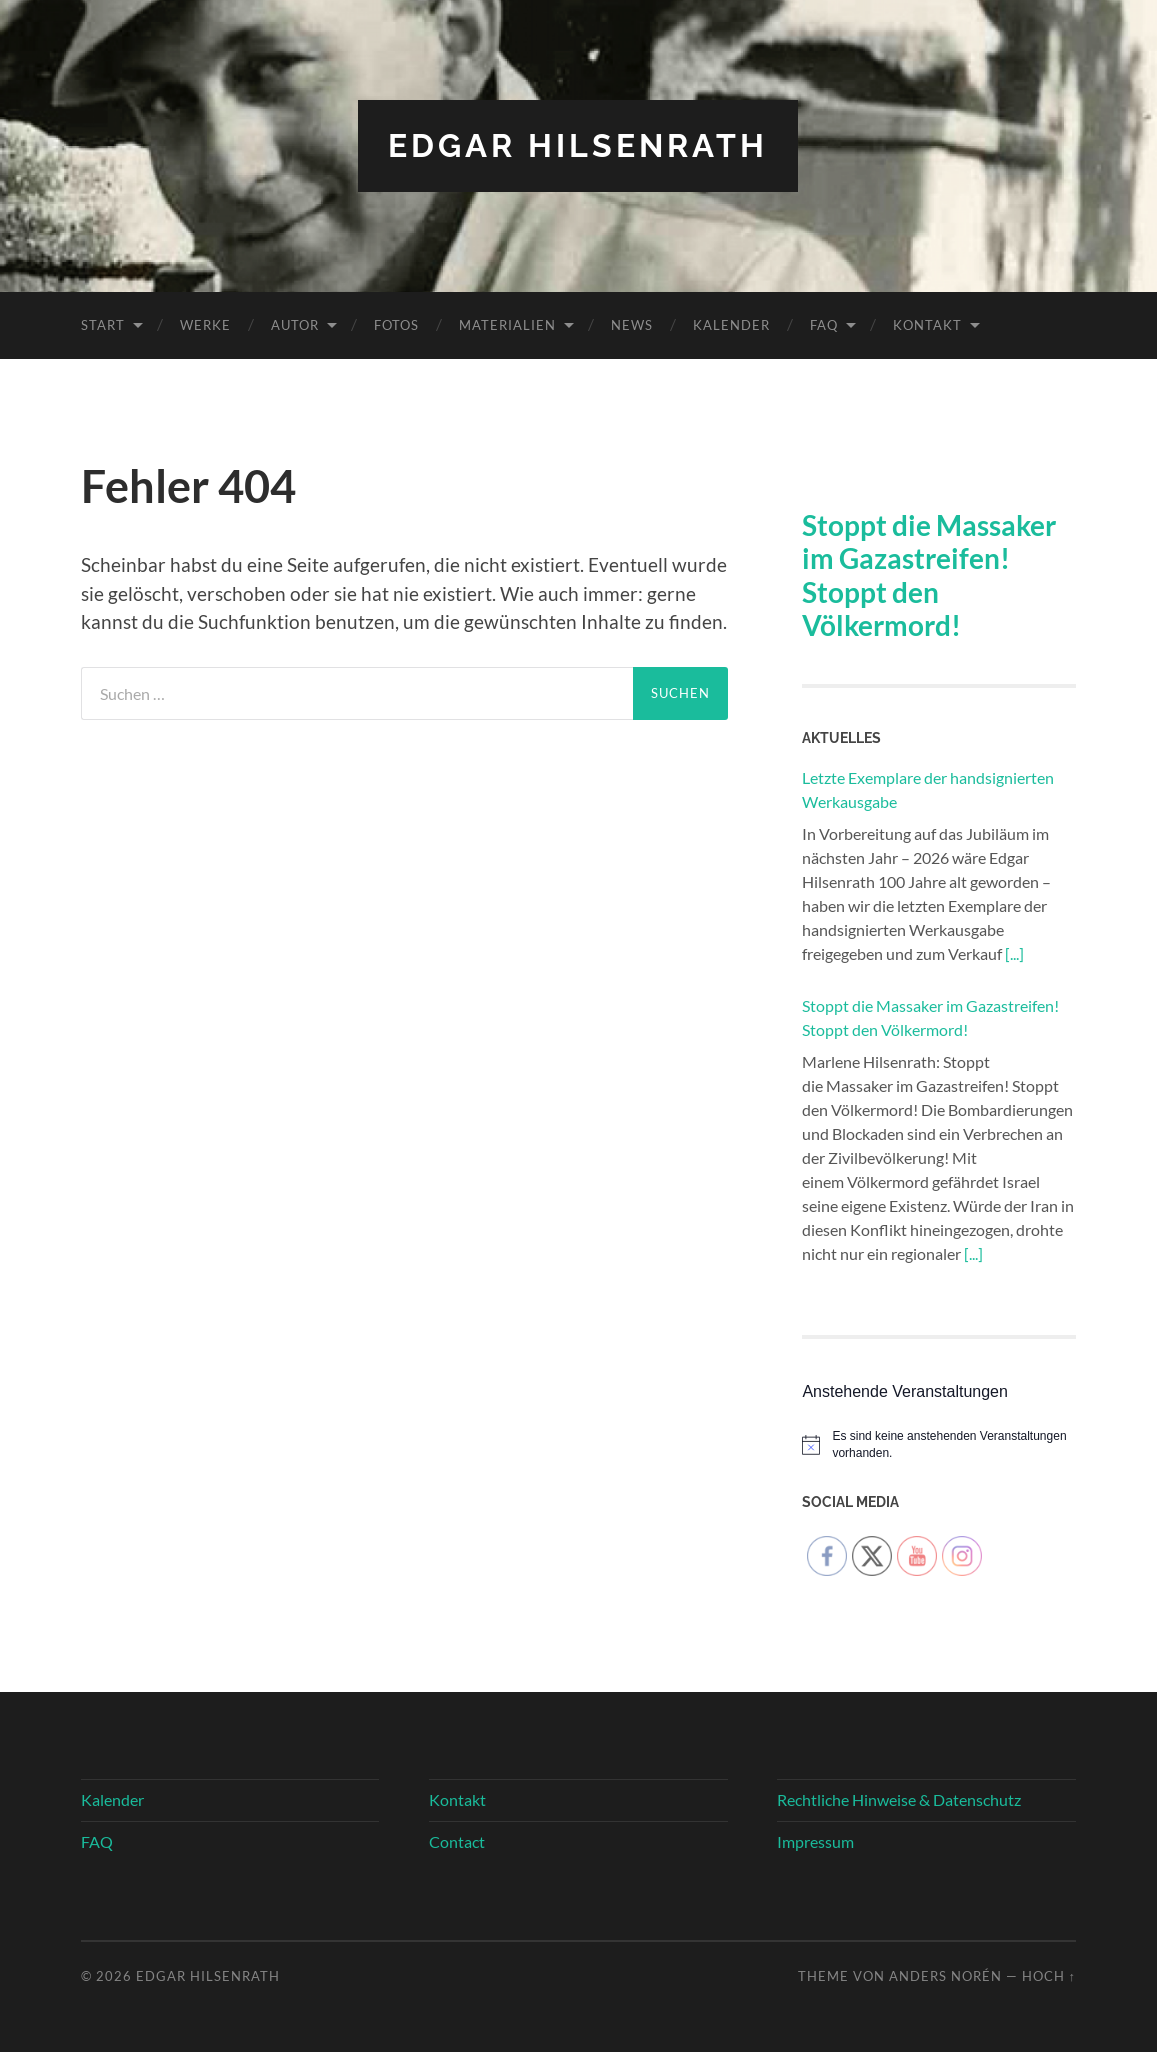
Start (103, 325)
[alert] (939, 1444)
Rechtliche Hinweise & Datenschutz (899, 1799)
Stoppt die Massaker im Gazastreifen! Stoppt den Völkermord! (929, 575)
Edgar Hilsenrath (578, 145)
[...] (1014, 953)
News (632, 325)
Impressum (815, 1841)
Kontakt (927, 325)
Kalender (731, 325)
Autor (295, 325)
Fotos (396, 325)
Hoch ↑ (1049, 1976)
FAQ (824, 325)
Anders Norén (945, 1976)
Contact (457, 1841)
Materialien (507, 325)
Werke (205, 325)
